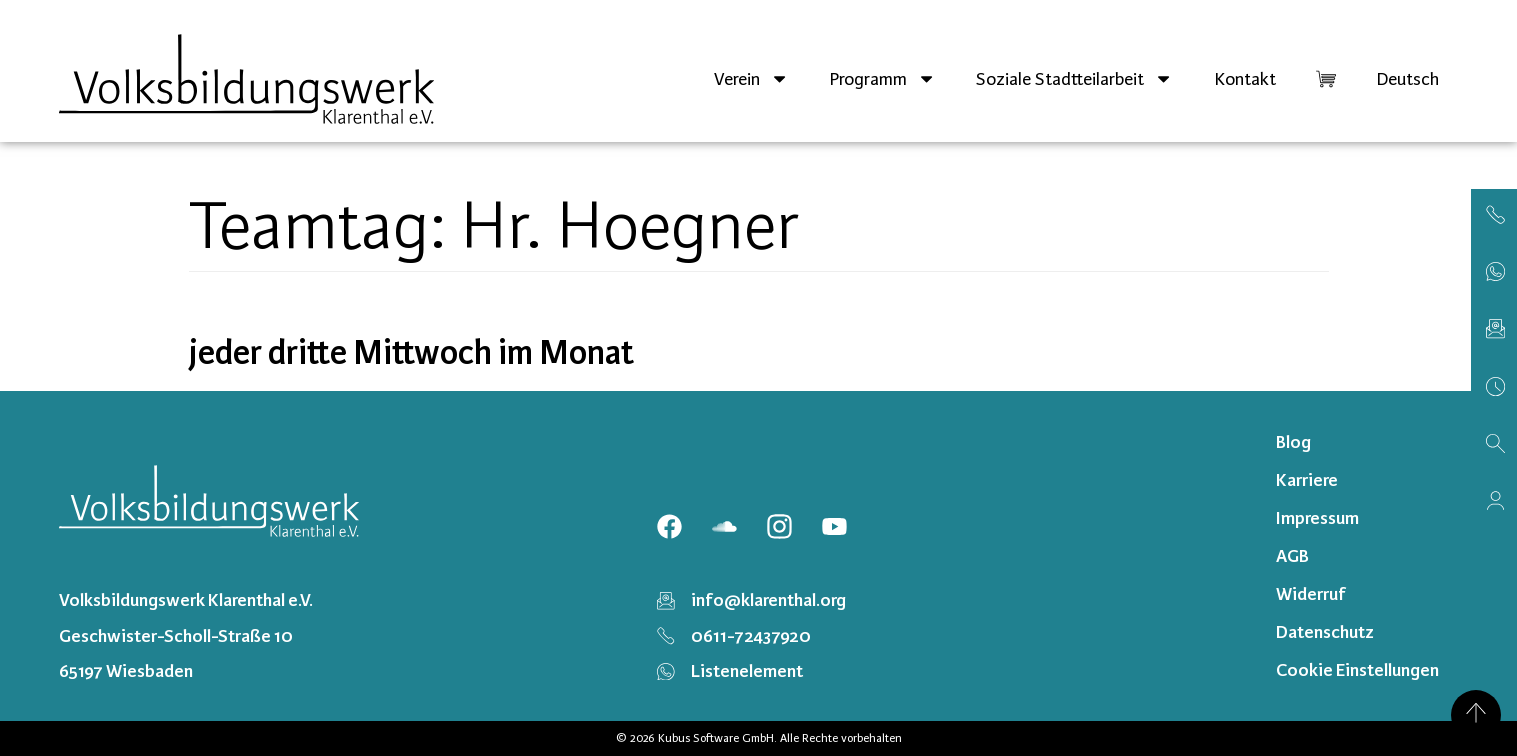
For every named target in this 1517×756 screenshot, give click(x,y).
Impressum (1317, 518)
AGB (1292, 556)
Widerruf (1311, 594)
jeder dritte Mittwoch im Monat (411, 353)
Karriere (1307, 480)
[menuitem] (1407, 79)
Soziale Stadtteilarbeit (1074, 78)
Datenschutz (1325, 632)
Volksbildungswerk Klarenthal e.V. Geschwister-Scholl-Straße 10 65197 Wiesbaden (186, 635)
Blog (1293, 442)
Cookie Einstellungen (1357, 670)
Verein (751, 78)
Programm (882, 78)
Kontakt (1245, 79)
